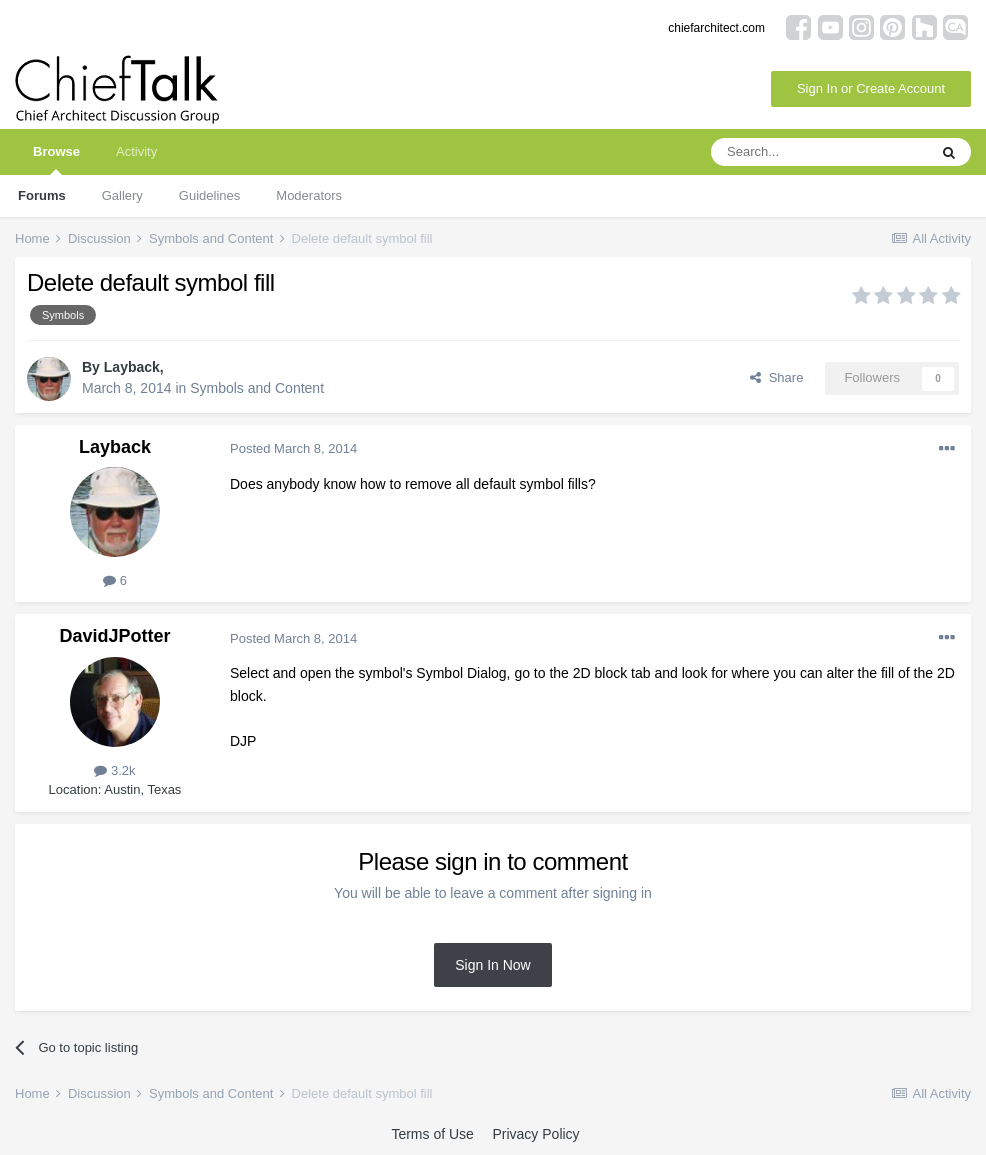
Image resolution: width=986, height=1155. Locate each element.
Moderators (309, 195)
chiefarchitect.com (716, 28)
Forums (42, 195)
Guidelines (209, 195)
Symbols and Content (257, 388)
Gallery (122, 195)
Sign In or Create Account (871, 88)
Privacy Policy (535, 1134)
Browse (56, 159)
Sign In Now (492, 965)
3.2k (114, 770)
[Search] (819, 152)
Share (776, 377)
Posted (293, 448)
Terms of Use (432, 1134)
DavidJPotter (114, 636)
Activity (136, 151)
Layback (132, 367)
